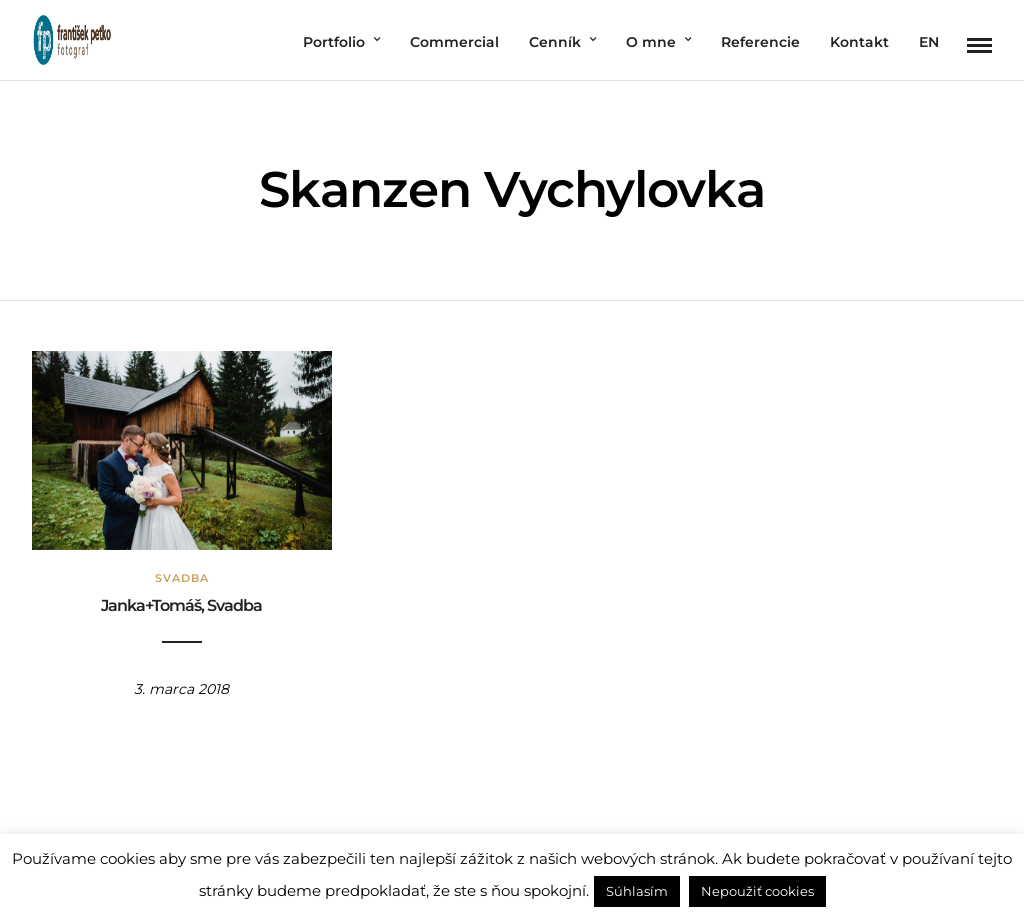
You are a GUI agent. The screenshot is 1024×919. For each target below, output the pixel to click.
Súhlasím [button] (637, 891)
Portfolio (334, 42)
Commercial (454, 42)
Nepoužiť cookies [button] (757, 891)
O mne (651, 42)
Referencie (760, 42)
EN (929, 42)
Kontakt (859, 42)
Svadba (182, 578)
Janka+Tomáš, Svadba (181, 605)
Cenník (555, 42)
